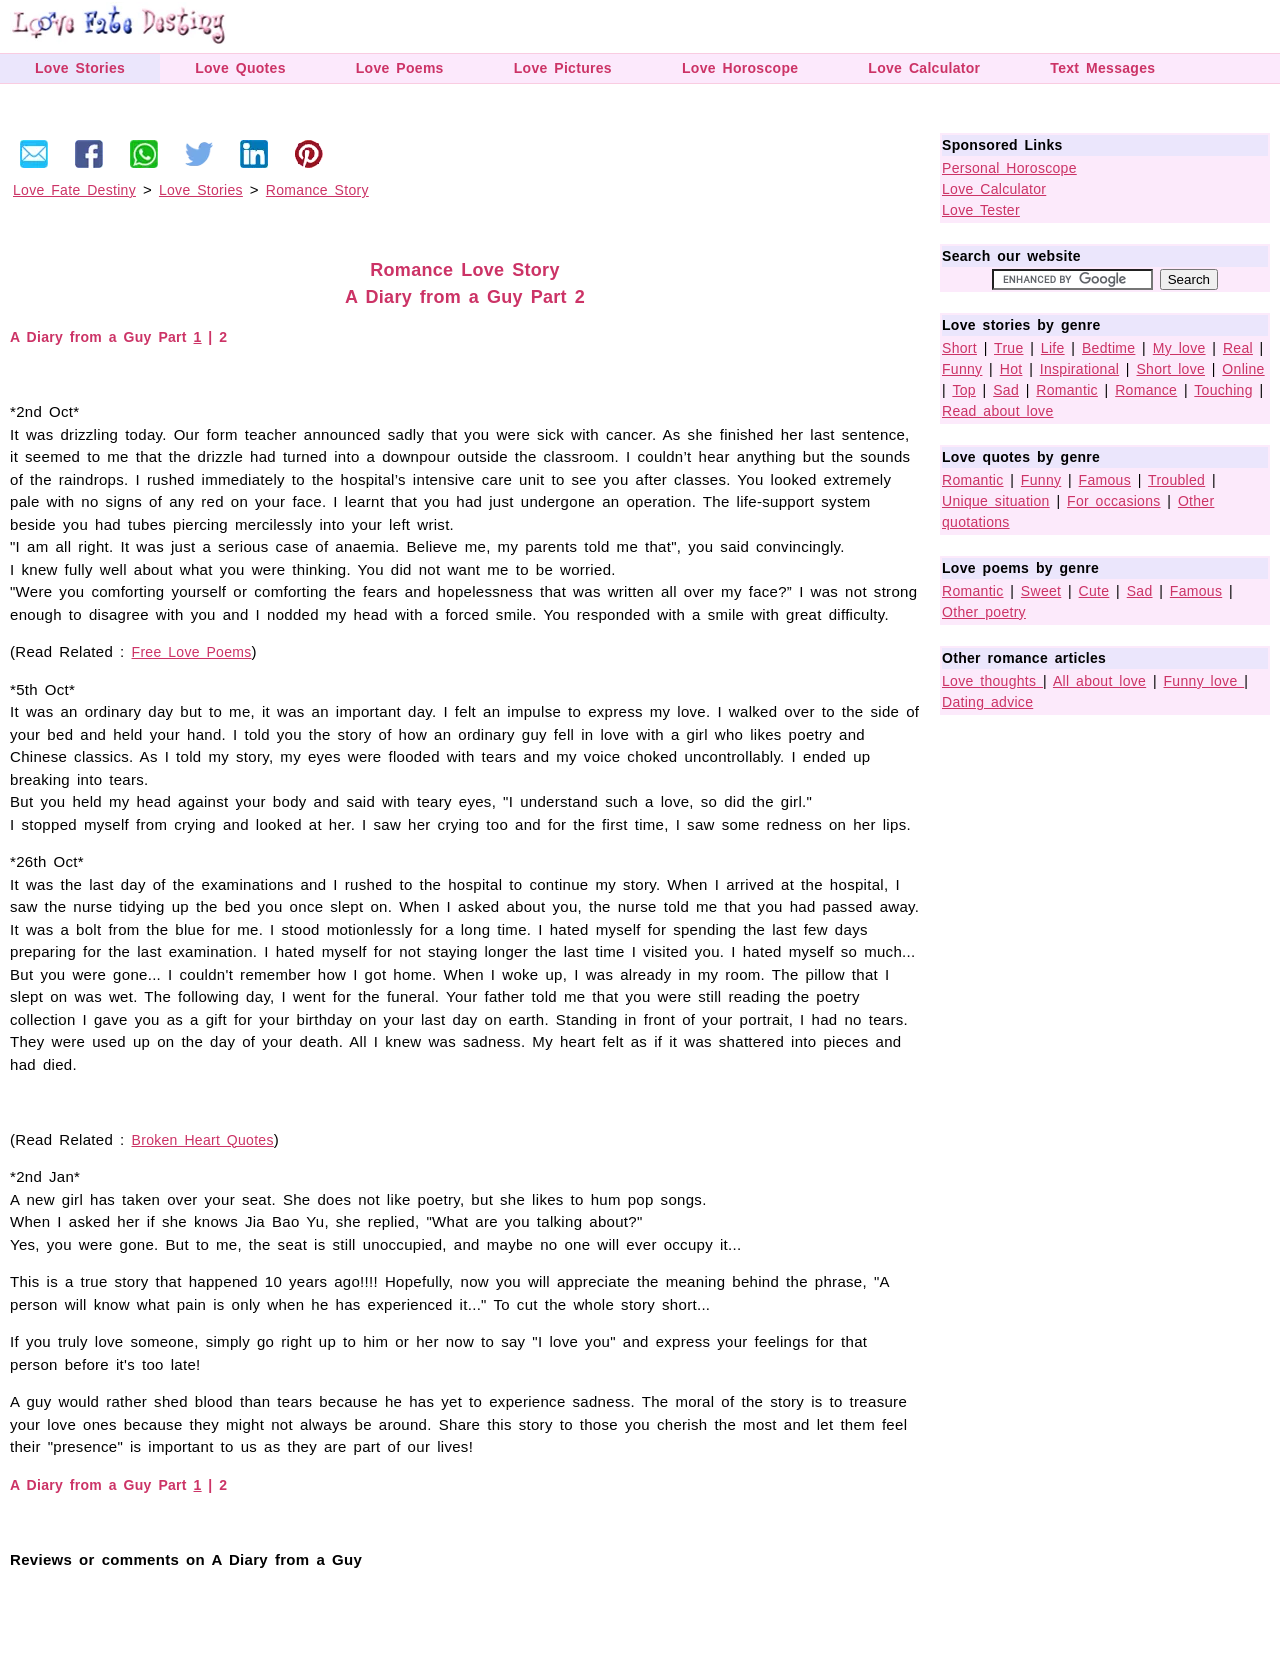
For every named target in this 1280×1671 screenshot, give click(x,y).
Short (959, 348)
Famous (1105, 480)
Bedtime (1108, 348)
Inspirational (1079, 369)
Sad (1006, 390)
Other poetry (984, 612)
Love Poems (400, 68)
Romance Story (317, 190)
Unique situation (996, 501)
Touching (1223, 390)
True (1008, 348)
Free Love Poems (192, 652)
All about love (1099, 681)
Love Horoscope (740, 68)
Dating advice (987, 702)
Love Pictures (563, 68)
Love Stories (80, 68)
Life (1053, 348)
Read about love (997, 411)
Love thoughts (992, 681)
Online (1243, 369)
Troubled (1176, 480)
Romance (1146, 390)
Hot (1011, 369)
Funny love (1204, 681)
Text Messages (1102, 68)
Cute (1094, 591)
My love (1179, 348)
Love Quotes (240, 68)
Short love (1170, 369)
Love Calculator (924, 68)
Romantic (1067, 390)
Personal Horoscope (1009, 168)
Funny (962, 369)
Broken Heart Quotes (203, 1140)
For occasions (1114, 501)
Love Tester (981, 210)
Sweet (1041, 591)
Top (963, 390)
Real (1238, 348)
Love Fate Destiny (74, 190)
